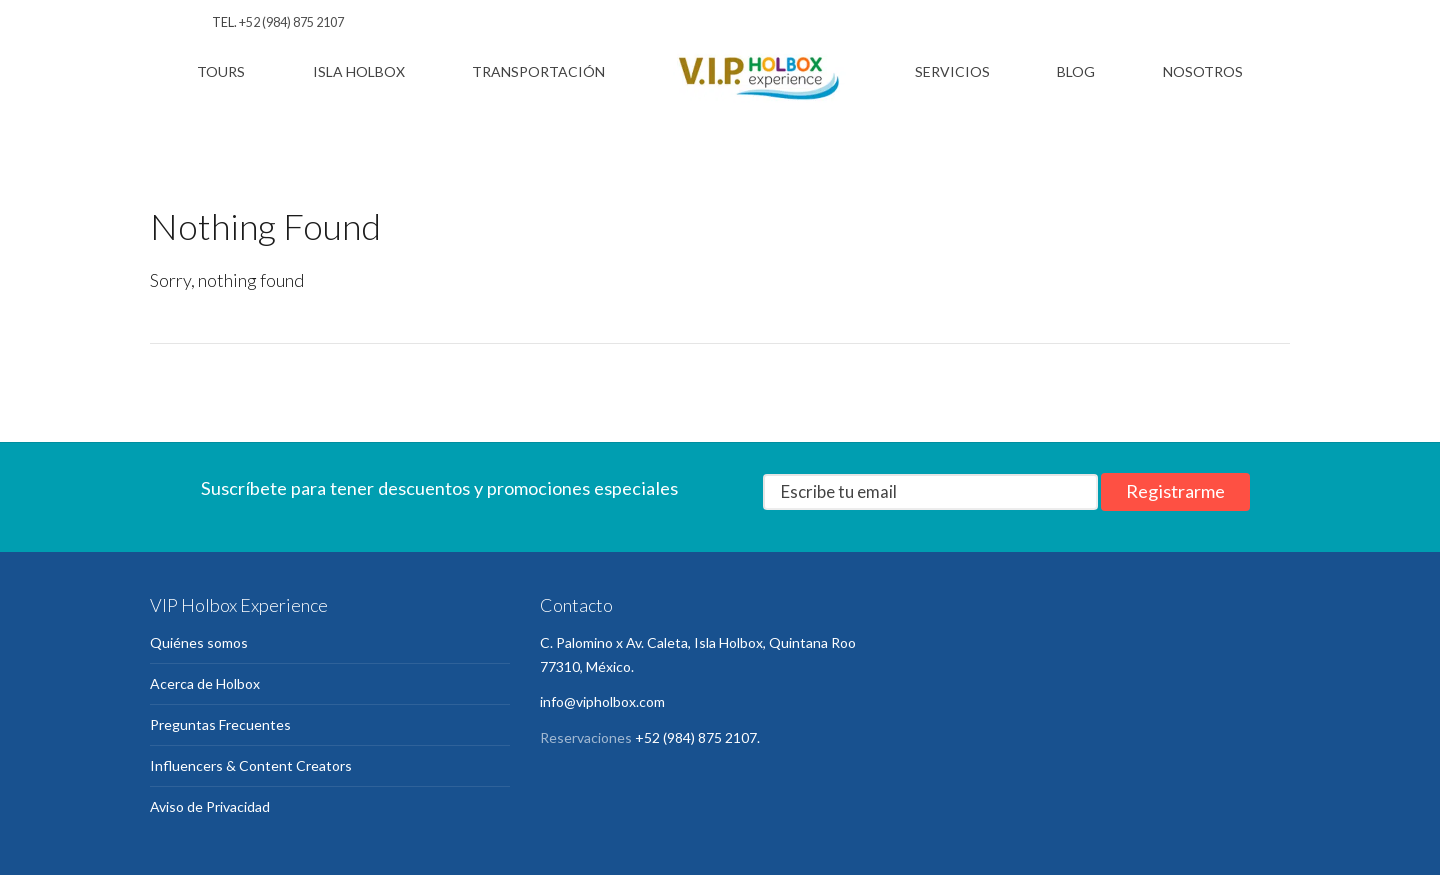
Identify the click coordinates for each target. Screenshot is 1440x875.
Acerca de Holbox (205, 683)
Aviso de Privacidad (210, 806)
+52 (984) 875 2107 (291, 22)
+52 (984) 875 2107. (697, 737)
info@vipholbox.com (602, 701)
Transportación (538, 71)
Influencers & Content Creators (251, 765)
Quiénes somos (199, 642)
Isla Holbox (359, 71)
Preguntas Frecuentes (220, 724)
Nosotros (1203, 71)
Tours (221, 71)
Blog (1076, 71)
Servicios (952, 71)
